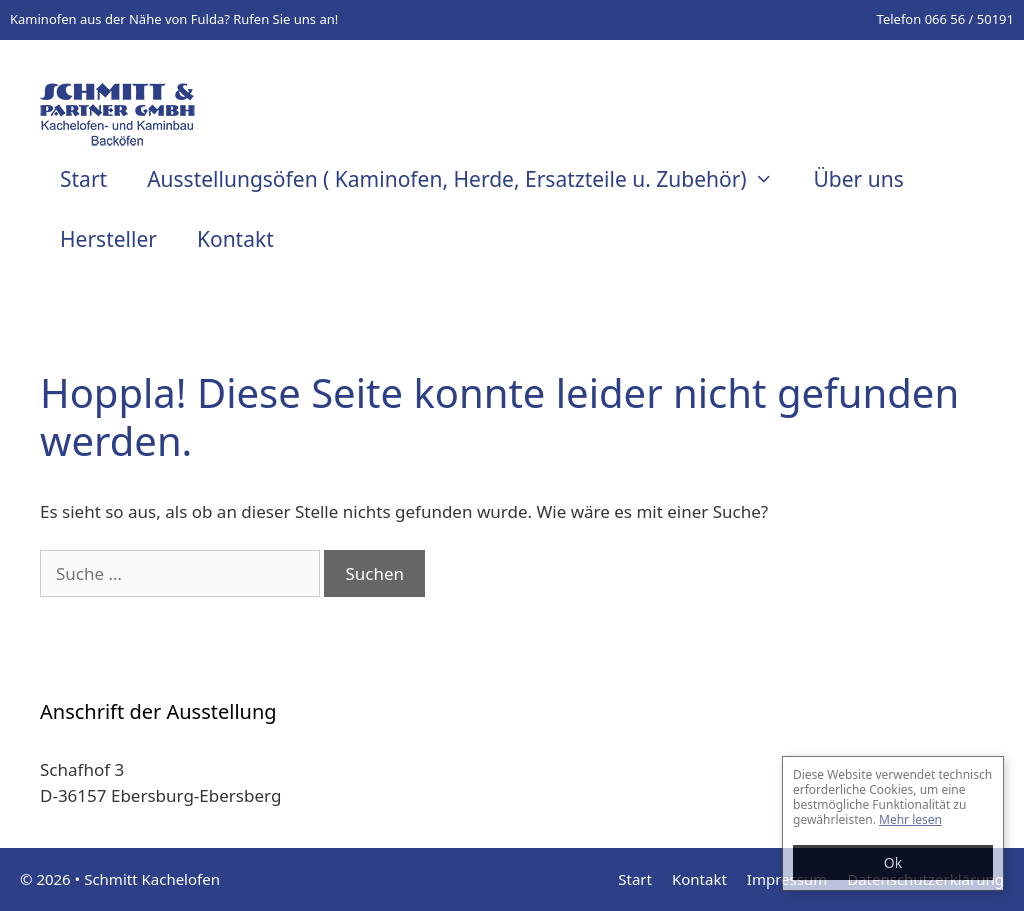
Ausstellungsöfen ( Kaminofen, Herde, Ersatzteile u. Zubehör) (470, 179)
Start (83, 179)
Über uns (858, 179)
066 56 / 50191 (969, 19)
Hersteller (108, 239)
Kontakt (235, 239)
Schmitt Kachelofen (152, 879)
